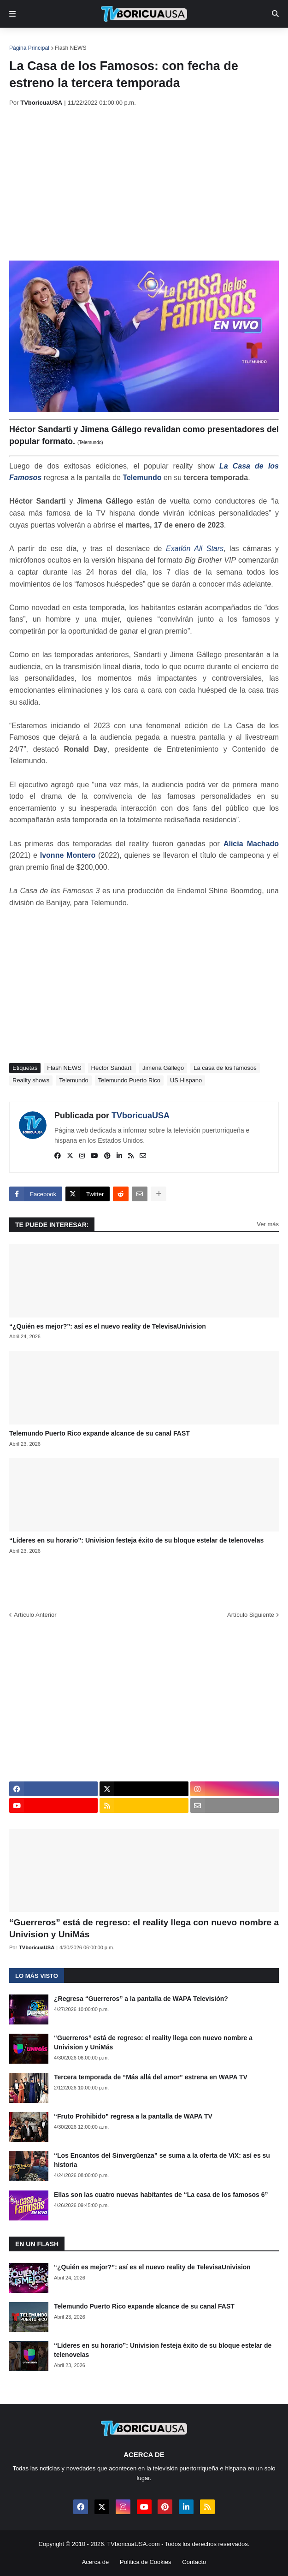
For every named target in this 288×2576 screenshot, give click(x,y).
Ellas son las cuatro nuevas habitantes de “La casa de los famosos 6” (161, 2194)
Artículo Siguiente (250, 1614)
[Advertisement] (148, 183)
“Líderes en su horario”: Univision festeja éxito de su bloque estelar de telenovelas (136, 1540)
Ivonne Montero (67, 855)
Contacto (194, 2561)
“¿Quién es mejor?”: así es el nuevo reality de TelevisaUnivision (107, 1326)
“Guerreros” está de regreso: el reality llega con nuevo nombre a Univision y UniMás (144, 1928)
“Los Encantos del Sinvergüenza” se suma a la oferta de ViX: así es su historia (162, 2160)
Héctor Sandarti (112, 1067)
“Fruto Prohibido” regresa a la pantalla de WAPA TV (133, 2116)
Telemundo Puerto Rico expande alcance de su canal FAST (99, 1433)
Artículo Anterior (35, 1614)
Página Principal (29, 48)
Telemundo (142, 477)
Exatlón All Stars (194, 548)
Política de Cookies (145, 2561)
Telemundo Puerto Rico (129, 1080)
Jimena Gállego (163, 1067)
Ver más (268, 1224)
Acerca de (95, 2561)
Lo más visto (36, 1975)
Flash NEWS (71, 48)
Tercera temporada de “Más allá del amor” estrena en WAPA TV (150, 2077)
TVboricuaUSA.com (133, 2543)
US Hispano (186, 1080)
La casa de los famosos (225, 1067)
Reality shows (30, 1080)
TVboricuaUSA (141, 1115)
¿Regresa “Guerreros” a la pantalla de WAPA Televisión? (141, 1998)
